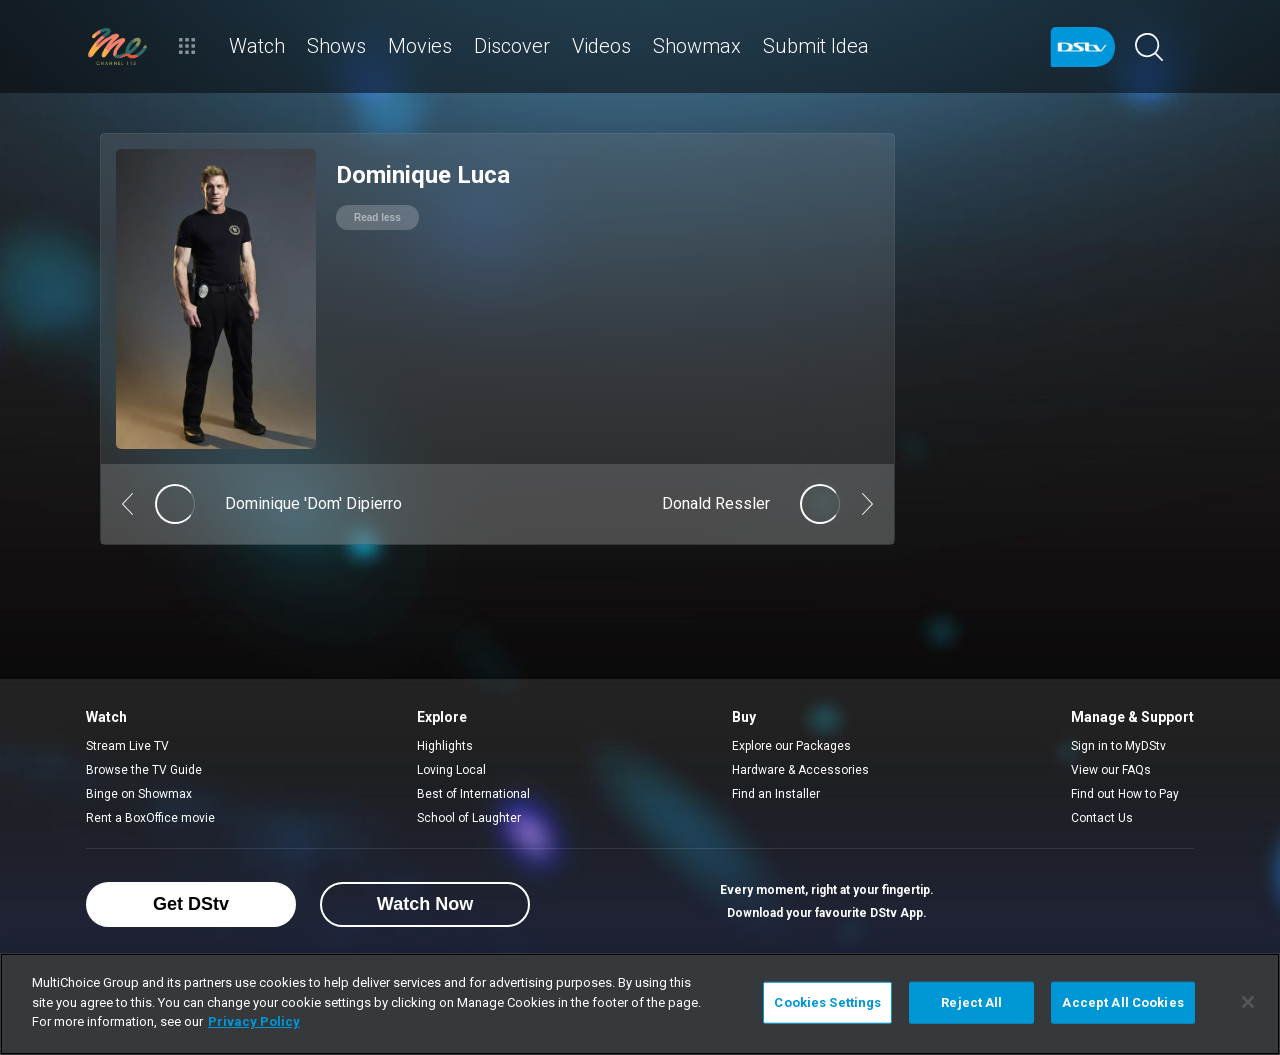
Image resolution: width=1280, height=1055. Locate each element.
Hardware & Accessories (800, 770)
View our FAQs (1111, 770)
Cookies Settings (827, 1002)
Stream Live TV (127, 746)
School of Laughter (469, 818)
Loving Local (451, 770)
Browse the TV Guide (144, 770)
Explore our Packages (791, 746)
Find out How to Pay (1125, 794)
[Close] (1248, 1002)
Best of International (473, 794)
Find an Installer (776, 794)
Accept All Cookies (1122, 1002)
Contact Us (1102, 818)
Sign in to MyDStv (1118, 746)
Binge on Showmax (139, 794)
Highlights (445, 746)
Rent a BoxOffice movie (150, 818)
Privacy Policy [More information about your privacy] (254, 1021)
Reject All (971, 1002)
